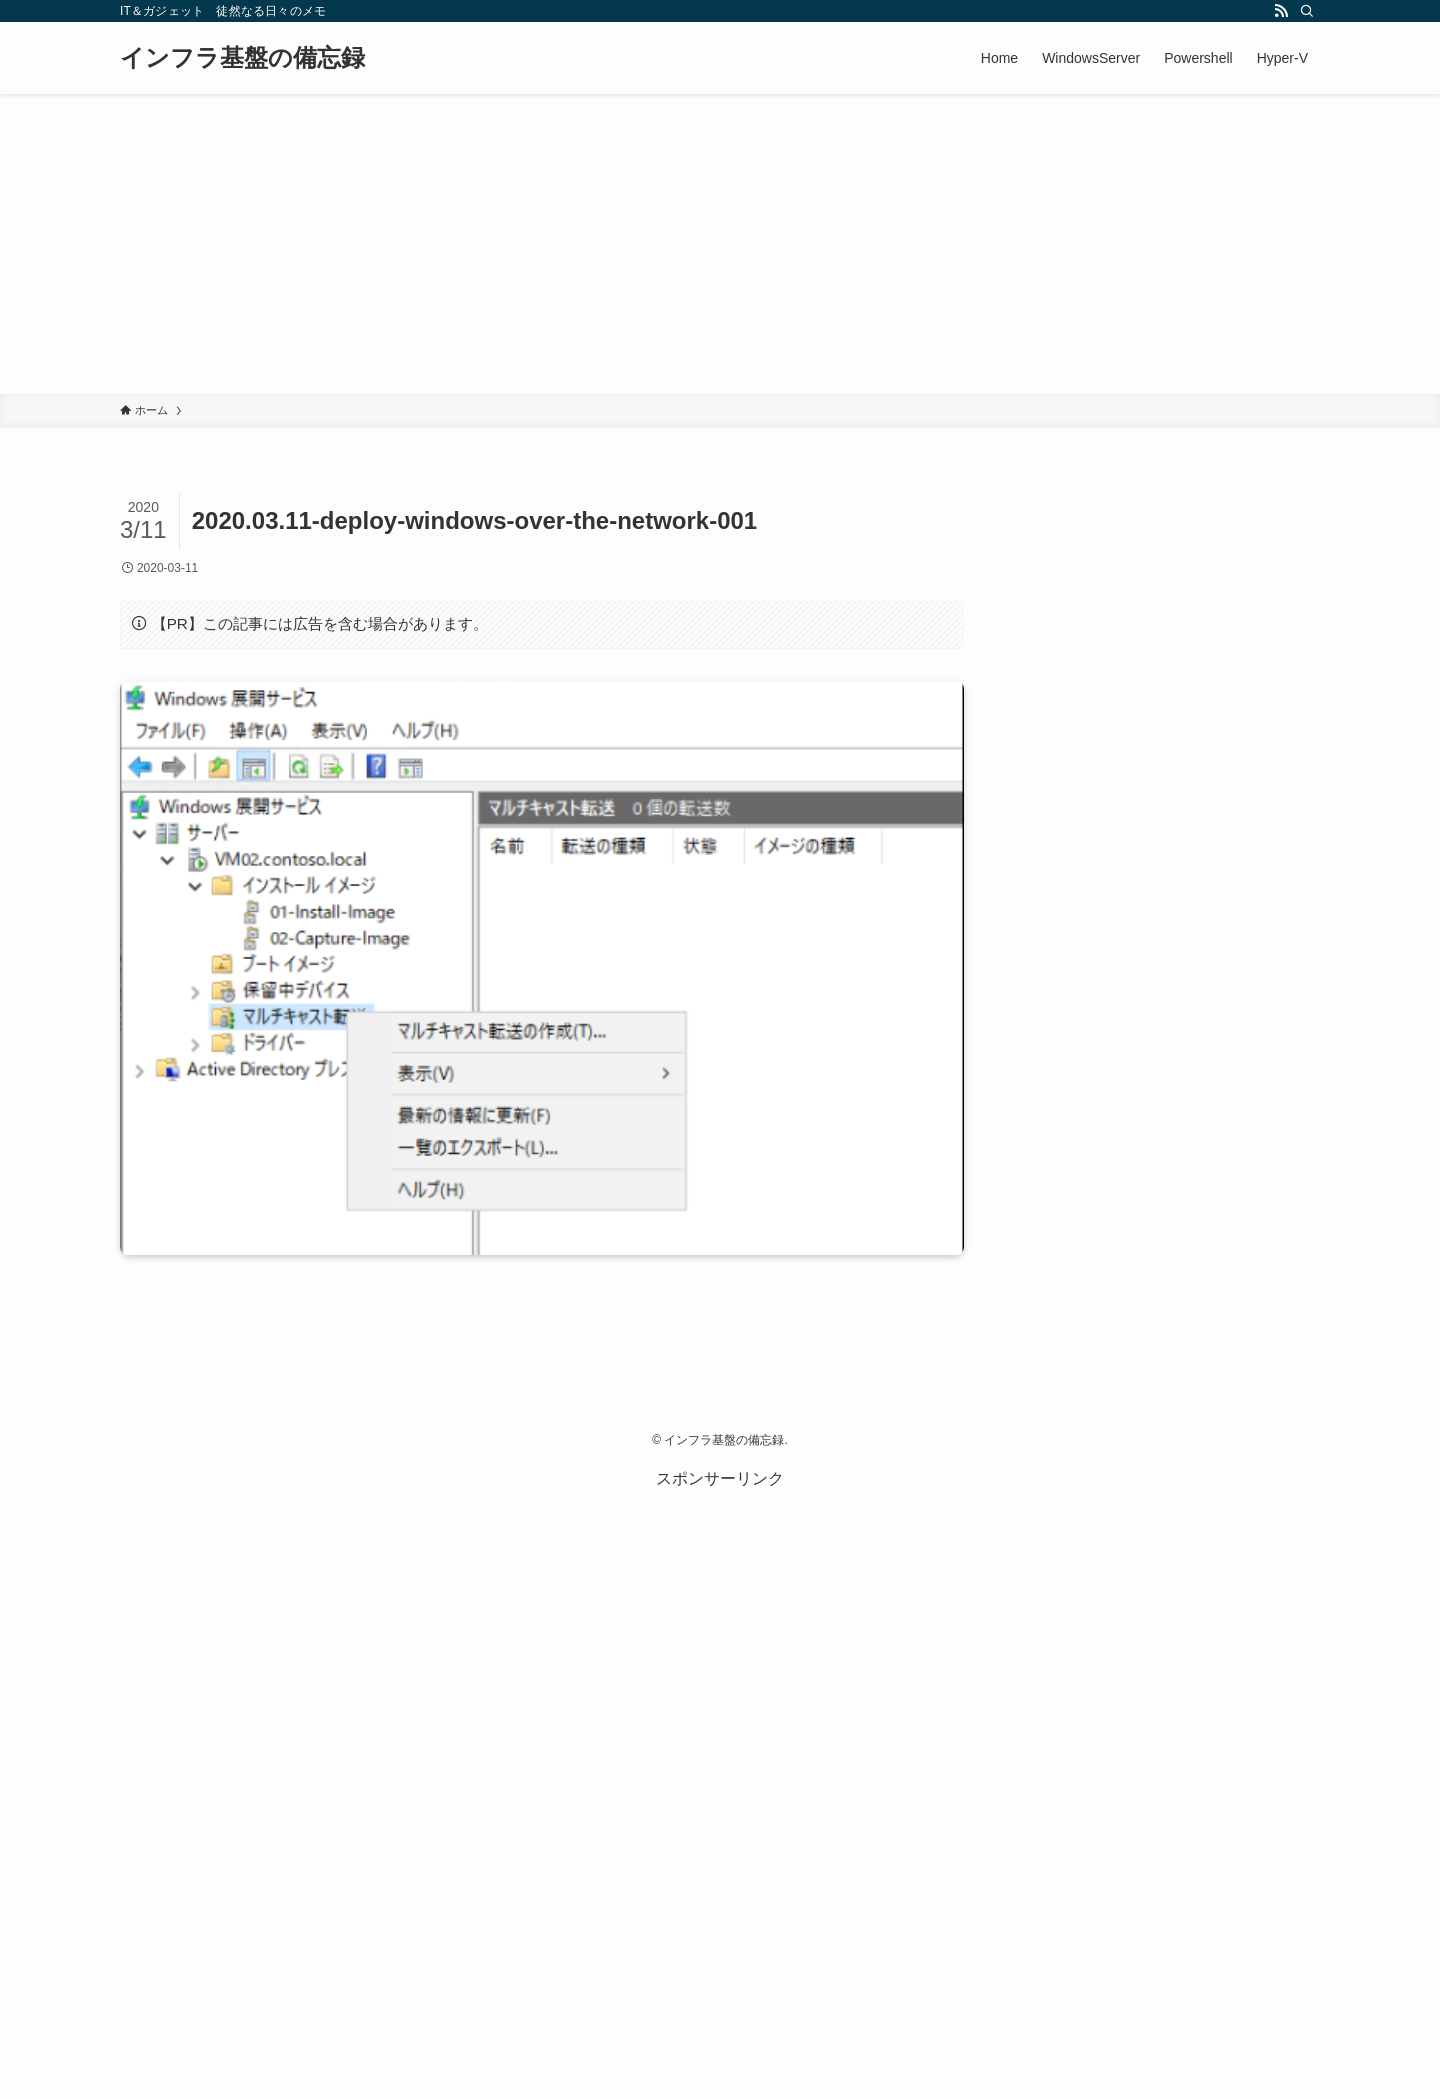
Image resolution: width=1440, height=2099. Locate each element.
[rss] (1281, 11)
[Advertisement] (720, 244)
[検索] (1307, 11)
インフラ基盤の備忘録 (242, 58)
